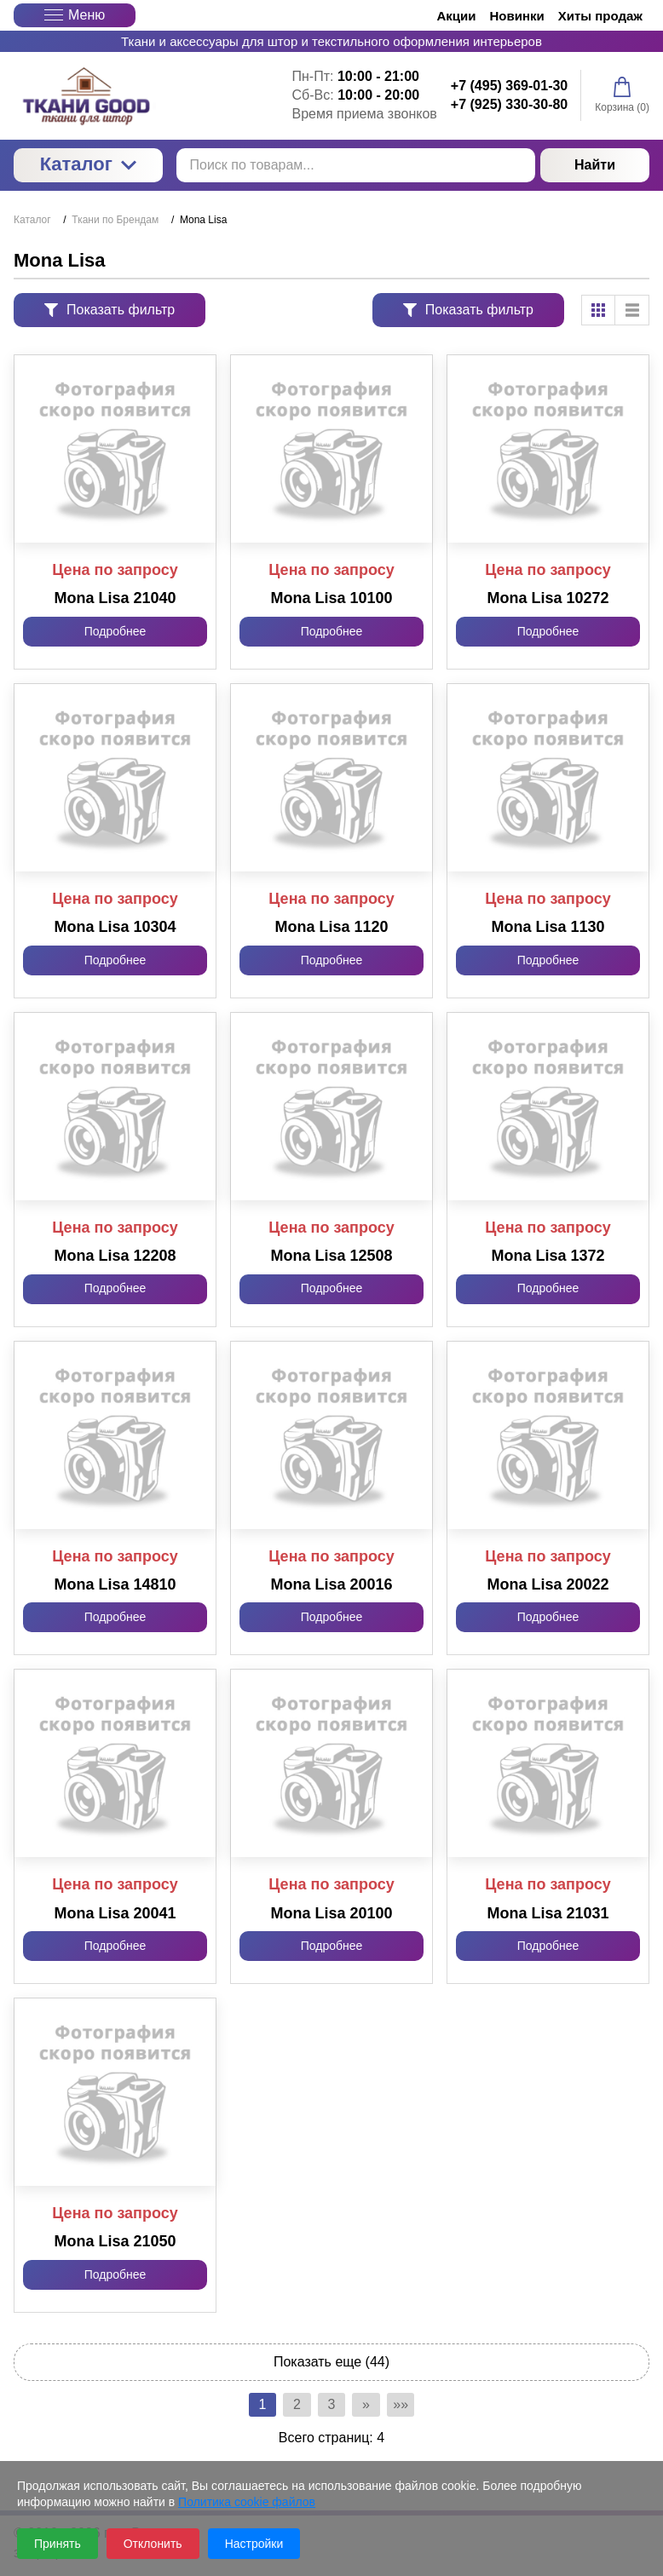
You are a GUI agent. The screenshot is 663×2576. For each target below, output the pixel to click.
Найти (594, 165)
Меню (74, 15)
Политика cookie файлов (246, 2502)
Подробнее (115, 631)
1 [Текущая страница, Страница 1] (250, 2406)
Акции (456, 16)
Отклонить (153, 2543)
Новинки (517, 16)
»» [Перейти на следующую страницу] (413, 2406)
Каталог (88, 164)
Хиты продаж (600, 16)
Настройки (254, 2543)
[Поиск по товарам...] (356, 165)
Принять (57, 2543)
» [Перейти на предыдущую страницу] (373, 2406)
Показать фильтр (109, 309)
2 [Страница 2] (291, 2406)
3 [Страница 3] (332, 2406)
